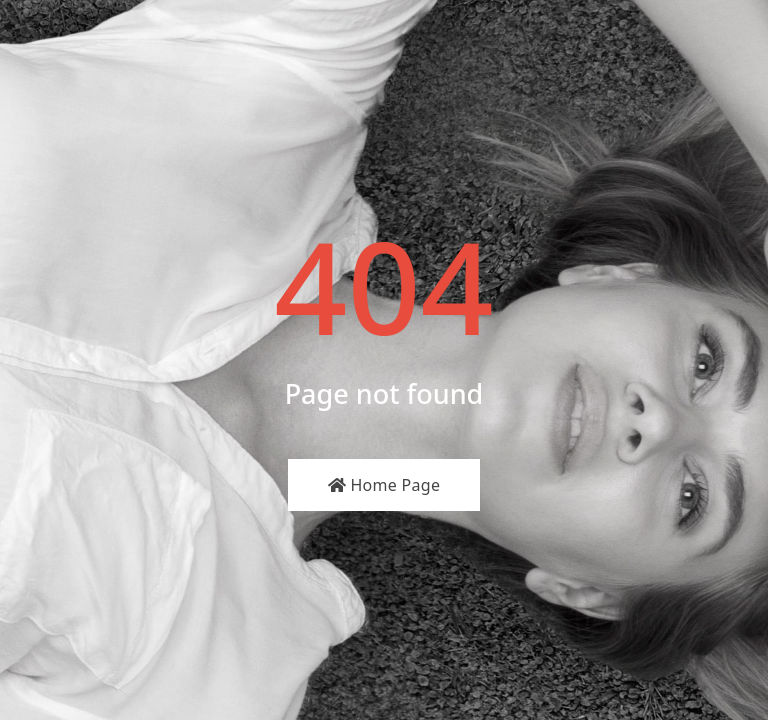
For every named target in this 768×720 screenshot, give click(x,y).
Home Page (384, 485)
